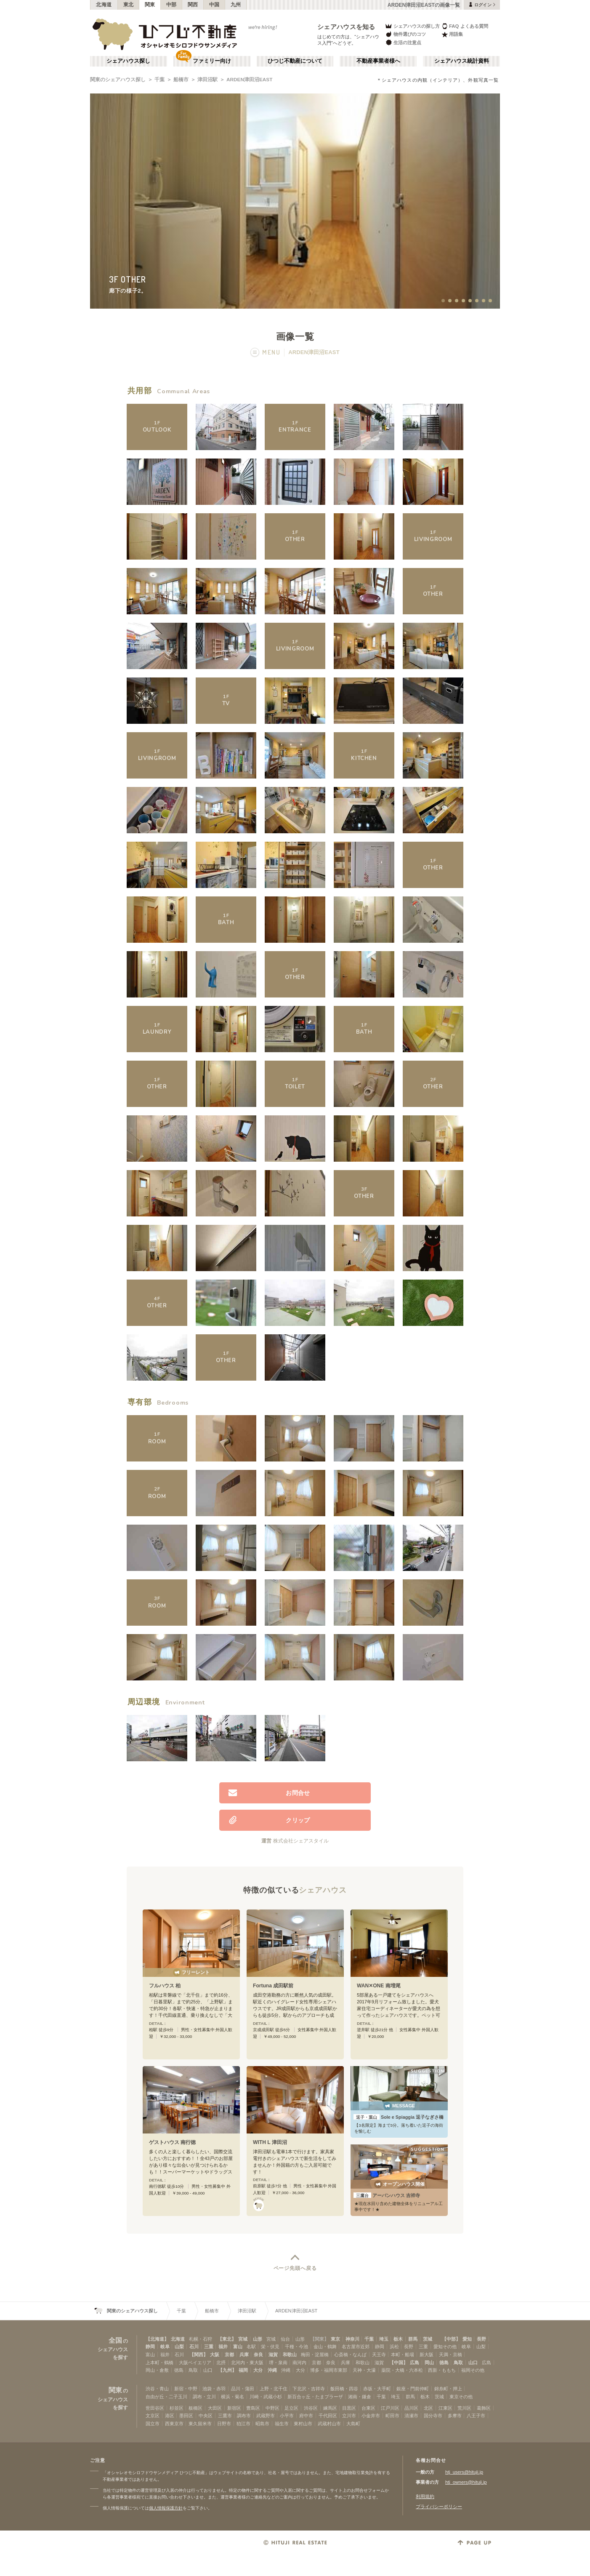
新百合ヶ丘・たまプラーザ (315, 2396)
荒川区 (464, 2408)
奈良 (258, 2354)
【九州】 (227, 2370)
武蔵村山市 (329, 2423)
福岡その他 (472, 2370)
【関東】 (319, 2338)
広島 (414, 2362)
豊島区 (253, 2408)
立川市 (349, 2415)
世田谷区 (155, 2408)
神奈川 (352, 2338)
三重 (208, 2346)
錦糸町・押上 (448, 2388)
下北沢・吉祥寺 (308, 2388)
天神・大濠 (364, 2370)
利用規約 (425, 2496)
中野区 (272, 2408)
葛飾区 (484, 2408)
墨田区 (186, 2415)
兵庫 (244, 2354)
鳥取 (458, 2362)
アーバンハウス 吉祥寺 (386, 2195)
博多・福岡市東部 (328, 2370)
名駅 (251, 2346)
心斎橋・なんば (350, 2354)
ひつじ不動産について (295, 61)
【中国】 (398, 2362)
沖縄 (272, 2370)
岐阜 (165, 2346)
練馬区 (330, 2408)
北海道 (104, 5)
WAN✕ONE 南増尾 (379, 1986)
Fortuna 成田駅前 (273, 1986)
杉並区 (176, 2408)
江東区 (445, 2408)
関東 (150, 5)
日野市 (224, 2423)
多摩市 (455, 2415)
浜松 (394, 2346)
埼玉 (383, 2338)
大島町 (353, 2423)
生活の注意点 (403, 42)
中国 (214, 5)
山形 (257, 2338)
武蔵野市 (265, 2415)
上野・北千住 (273, 2388)
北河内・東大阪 (247, 2362)
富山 (237, 2346)
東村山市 (303, 2423)
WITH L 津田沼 (270, 2142)
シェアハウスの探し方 (412, 26)
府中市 (306, 2415)
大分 (258, 2370)
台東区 (368, 2408)
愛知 (467, 2338)
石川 (194, 2346)
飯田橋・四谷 (344, 2388)
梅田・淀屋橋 (315, 2354)
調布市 (244, 2415)
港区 (169, 2415)
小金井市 (370, 2415)
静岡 (150, 2346)
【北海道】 (157, 2338)
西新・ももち (442, 2370)
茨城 (427, 2338)
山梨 (179, 2346)
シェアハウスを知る (346, 26)
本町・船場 (402, 2354)
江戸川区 (390, 2408)
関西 (193, 5)
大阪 (214, 2354)
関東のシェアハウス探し (118, 80)
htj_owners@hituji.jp (466, 2482)
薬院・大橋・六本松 (402, 2370)
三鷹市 (225, 2415)
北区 (428, 2408)
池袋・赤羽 (214, 2388)
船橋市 (181, 80)
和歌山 (290, 2354)
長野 (481, 2338)
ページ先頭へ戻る (295, 2268)
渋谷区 (311, 2408)
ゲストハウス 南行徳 (172, 2142)
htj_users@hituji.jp (464, 2472)
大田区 (215, 2408)
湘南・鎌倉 (359, 2396)
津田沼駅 (207, 80)
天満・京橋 (450, 2354)
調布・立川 (204, 2396)
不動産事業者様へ (378, 61)
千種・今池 (296, 2346)
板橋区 (195, 2408)
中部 (171, 5)
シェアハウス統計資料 (461, 61)
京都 (229, 2354)
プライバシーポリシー (439, 2506)
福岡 (243, 2370)
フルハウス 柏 (165, 1986)
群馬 (412, 2338)
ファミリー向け (212, 61)
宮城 (242, 2338)
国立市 (152, 2423)
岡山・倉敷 (157, 2370)
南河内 (299, 2362)
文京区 (152, 2415)
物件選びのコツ (405, 34)
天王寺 (379, 2354)
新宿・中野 (185, 2388)
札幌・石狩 (200, 2338)
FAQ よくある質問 (464, 26)
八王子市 (476, 2415)
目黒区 (349, 2408)
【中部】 (451, 2338)
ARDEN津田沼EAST (249, 80)
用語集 (452, 34)
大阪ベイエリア (195, 2362)
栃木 (398, 2338)
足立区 (291, 2408)
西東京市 (174, 2423)
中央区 (206, 2415)
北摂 (221, 2362)
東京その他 (461, 2396)
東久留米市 (200, 2423)
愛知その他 (445, 2346)
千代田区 (328, 2415)
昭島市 (262, 2423)
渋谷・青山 (157, 2388)
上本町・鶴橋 (159, 2362)
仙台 (285, 2338)
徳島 (444, 2362)
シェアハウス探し (128, 61)
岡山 (429, 2362)
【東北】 (227, 2338)
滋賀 (273, 2354)
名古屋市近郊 (355, 2346)
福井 (223, 2346)
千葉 (159, 80)
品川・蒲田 (242, 2388)
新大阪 (426, 2354)
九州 (236, 5)
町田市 (392, 2415)
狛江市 (243, 2423)
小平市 (287, 2415)
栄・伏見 (270, 2346)
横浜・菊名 (232, 2396)
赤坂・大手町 (377, 2388)
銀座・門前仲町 (412, 2388)
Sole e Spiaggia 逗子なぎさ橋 (398, 2117)
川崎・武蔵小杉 (266, 2396)
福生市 (282, 2423)
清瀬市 (411, 2415)
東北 (128, 5)
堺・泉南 (278, 2362)
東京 (335, 2338)
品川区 (411, 2408)
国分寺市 (433, 2415)
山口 (473, 2362)
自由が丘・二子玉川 (166, 2396)
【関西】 (198, 2354)
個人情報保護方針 (166, 2508)
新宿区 (234, 2408)
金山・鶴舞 (325, 2346)
